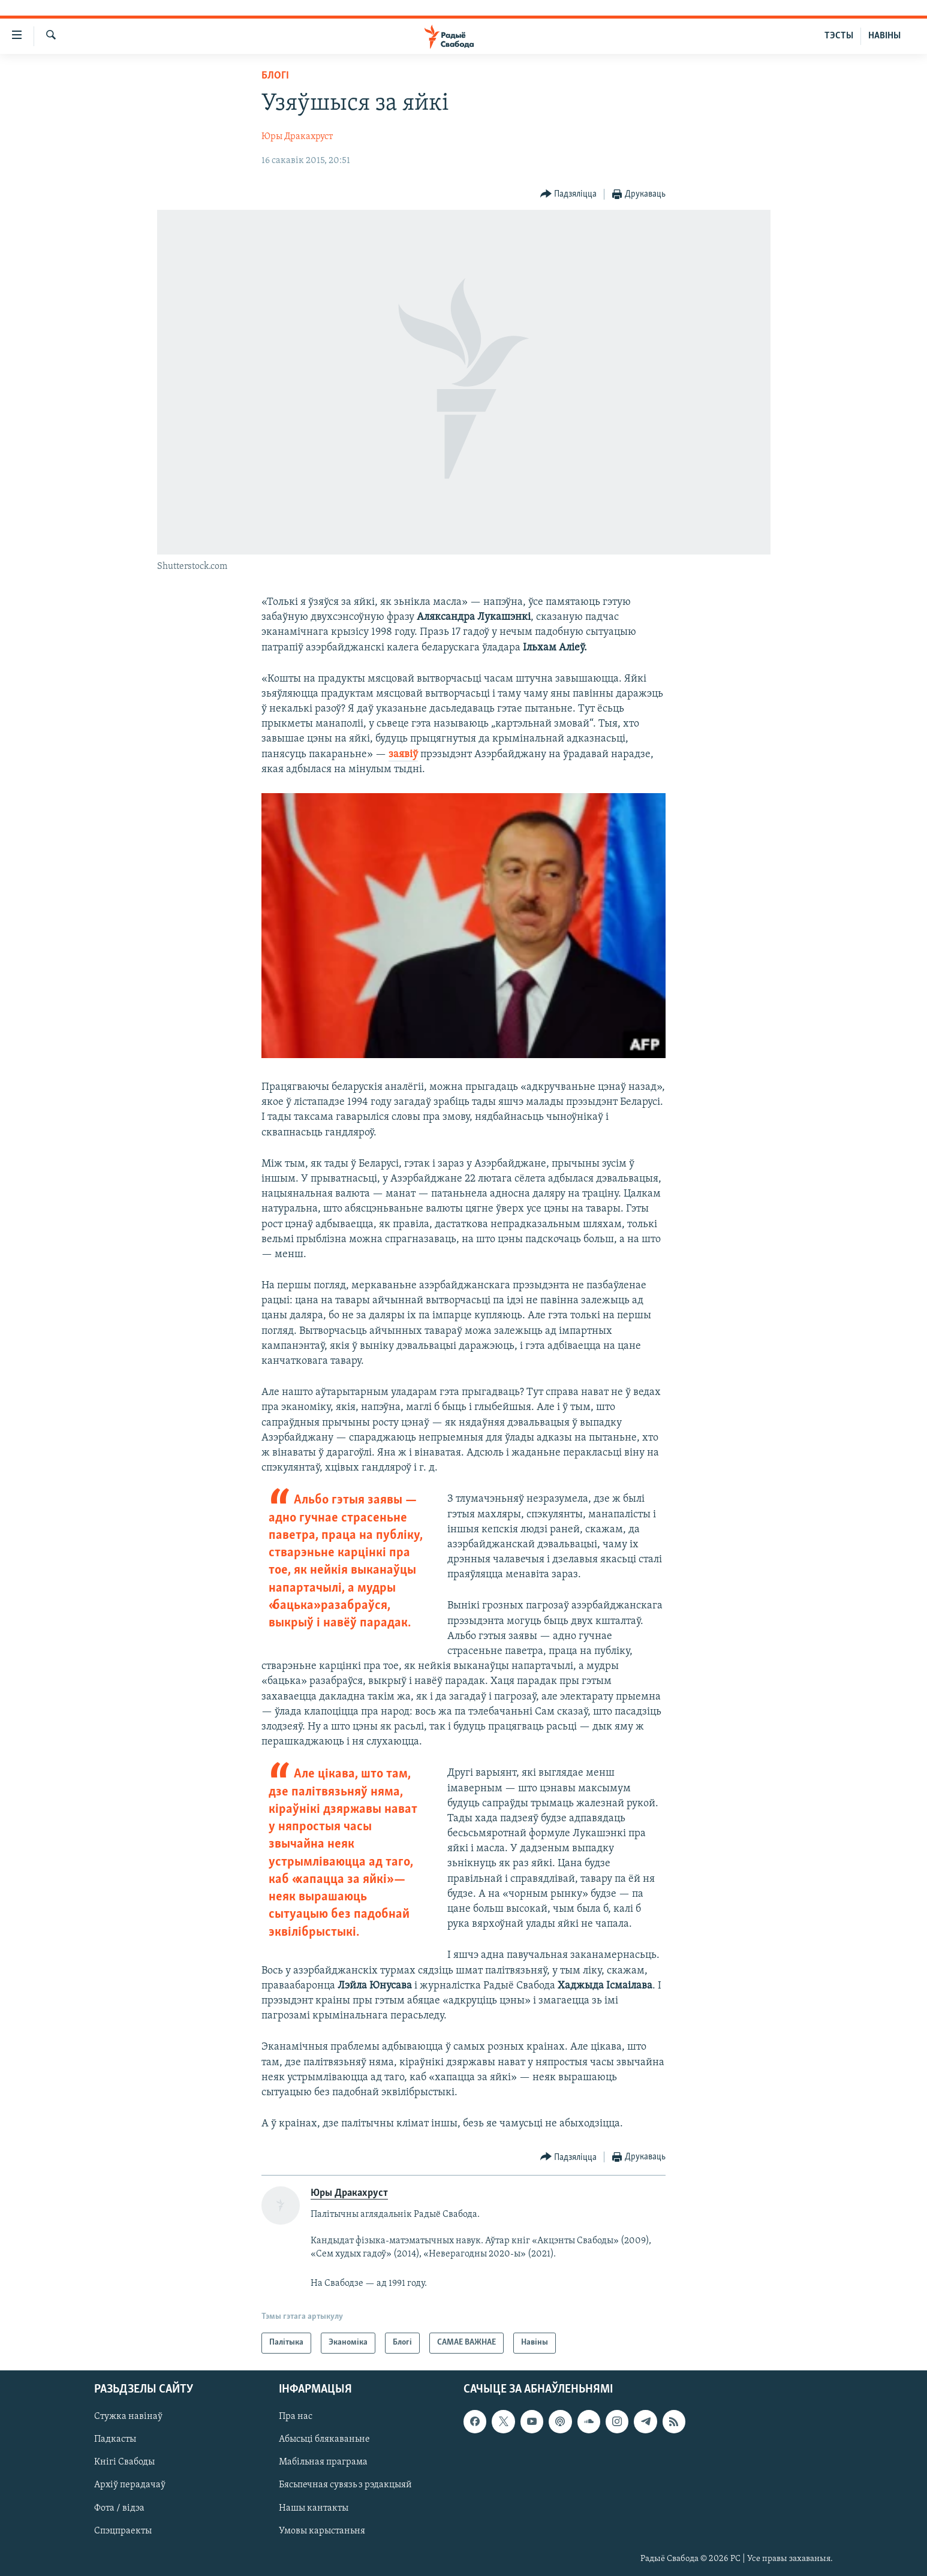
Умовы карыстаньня (322, 2530)
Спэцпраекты (123, 2530)
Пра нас (295, 2416)
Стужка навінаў (128, 2416)
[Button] (568, 194)
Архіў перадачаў (129, 2485)
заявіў (403, 754)
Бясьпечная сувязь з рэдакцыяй (345, 2485)
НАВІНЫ (884, 36)
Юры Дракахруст (297, 136)
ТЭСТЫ (838, 36)
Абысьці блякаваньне (324, 2439)
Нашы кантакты (313, 2507)
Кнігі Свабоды (124, 2462)
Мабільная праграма (323, 2462)
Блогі (275, 76)
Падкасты (115, 2439)
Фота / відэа (119, 2507)
